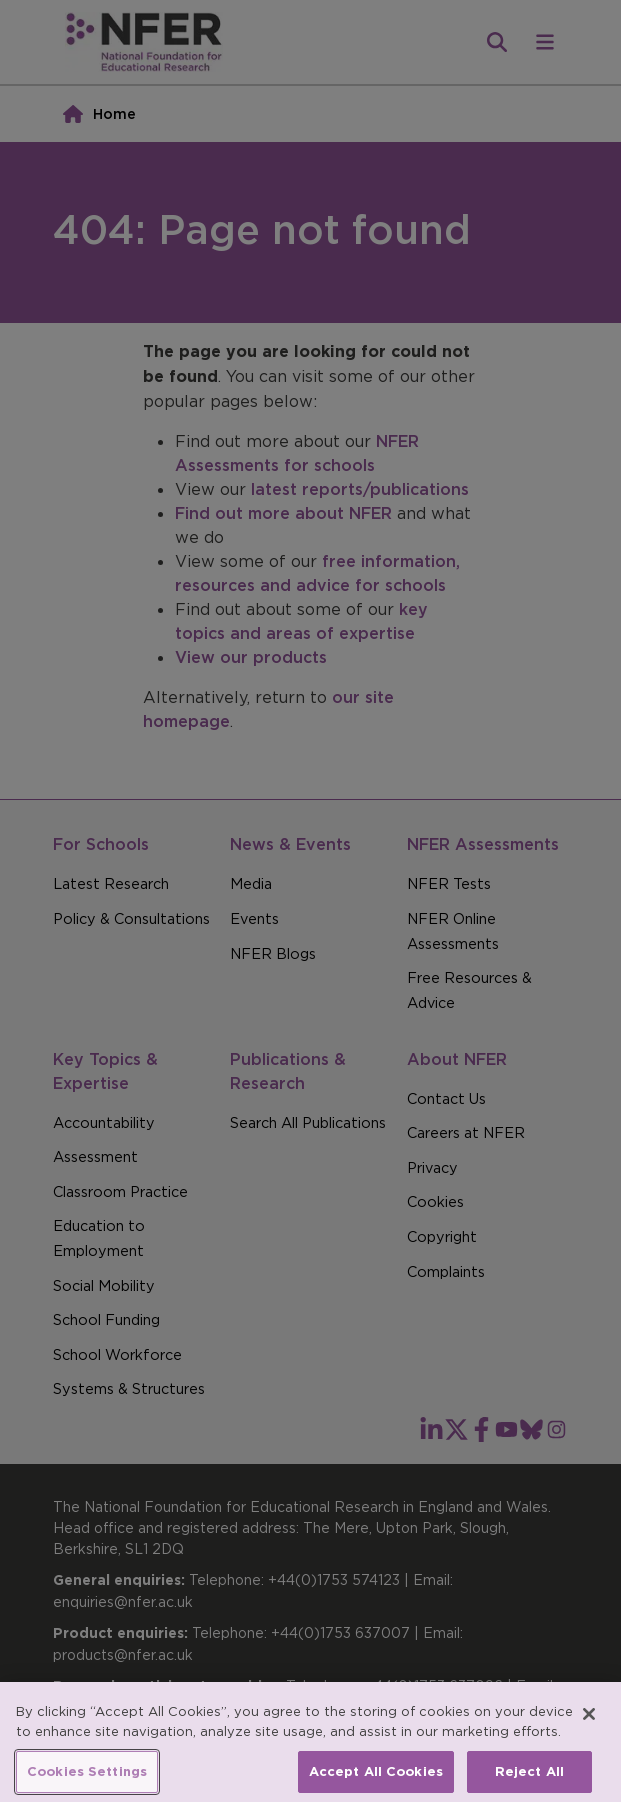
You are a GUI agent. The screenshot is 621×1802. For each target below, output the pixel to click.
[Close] (589, 1733)
